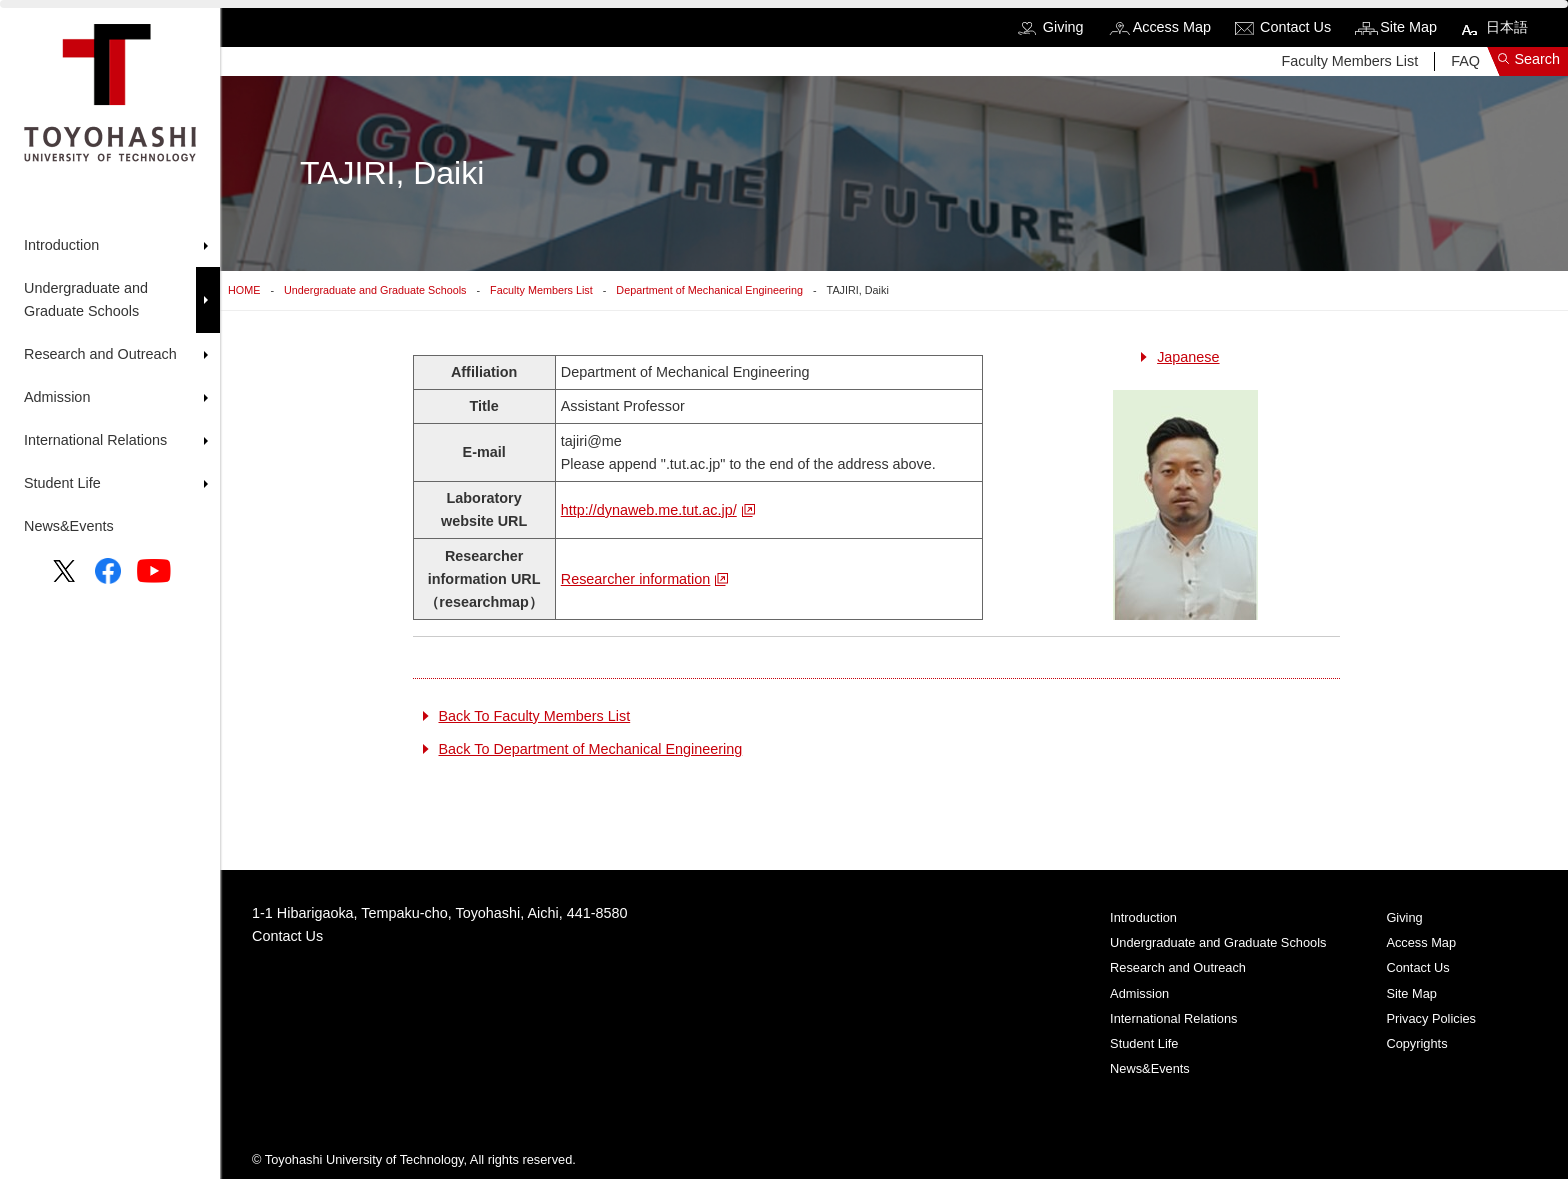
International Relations (1173, 1018)
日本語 (1507, 27)
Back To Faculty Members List (535, 716)
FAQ (1465, 61)
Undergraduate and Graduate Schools (375, 290)
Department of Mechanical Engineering (709, 290)
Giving (1063, 27)
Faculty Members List (1349, 61)
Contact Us (1295, 27)
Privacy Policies (1431, 1018)
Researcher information (636, 579)
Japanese (1188, 357)
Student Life (1144, 1043)
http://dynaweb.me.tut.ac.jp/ (649, 510)
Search (1537, 59)
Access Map (1172, 27)
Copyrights (1416, 1043)
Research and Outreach (1178, 967)
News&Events (69, 526)
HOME (244, 290)
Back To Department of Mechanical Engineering (591, 749)
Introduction (1143, 917)
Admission (1139, 993)
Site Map (1408, 27)
